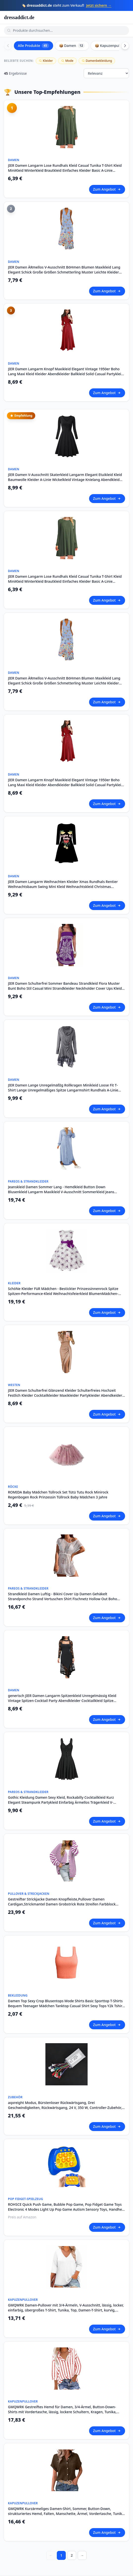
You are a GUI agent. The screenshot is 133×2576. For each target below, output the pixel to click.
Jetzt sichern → (98, 5)
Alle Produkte (33, 45)
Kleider (46, 61)
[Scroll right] (125, 46)
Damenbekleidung (97, 61)
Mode (67, 61)
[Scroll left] (8, 46)
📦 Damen (72, 45)
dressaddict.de (19, 17)
